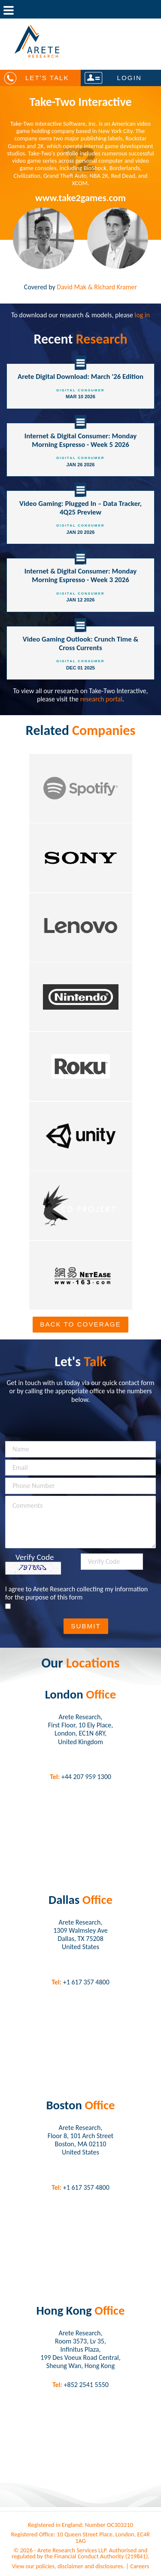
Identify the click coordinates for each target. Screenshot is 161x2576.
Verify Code (34, 1557)
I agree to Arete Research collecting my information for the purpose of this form (76, 1593)
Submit (85, 1626)
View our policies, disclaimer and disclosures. (68, 2566)
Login (129, 77)
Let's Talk (47, 77)
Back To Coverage (80, 1324)
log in (142, 315)
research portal (101, 699)
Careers (139, 2566)
